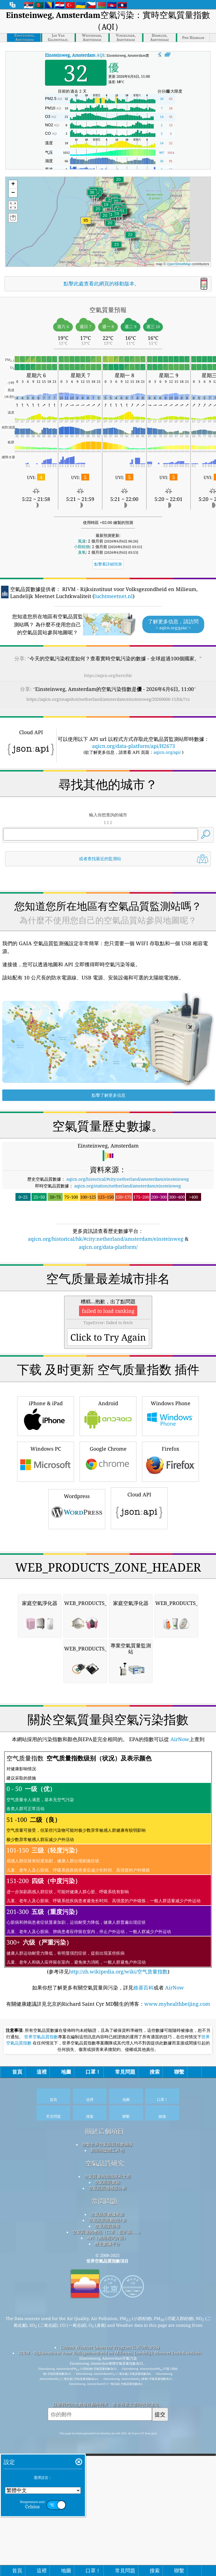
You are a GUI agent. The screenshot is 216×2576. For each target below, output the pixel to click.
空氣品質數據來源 (107, 2528)
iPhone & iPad (45, 1572)
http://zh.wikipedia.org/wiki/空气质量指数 (118, 2285)
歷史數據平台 (107, 2558)
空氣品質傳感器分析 (108, 2502)
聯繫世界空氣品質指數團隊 (107, 2458)
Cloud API (139, 1664)
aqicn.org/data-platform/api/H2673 (133, 746)
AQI (74, 55)
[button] (85, 224)
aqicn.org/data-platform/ (108, 1325)
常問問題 (105, 2515)
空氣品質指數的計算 (108, 2534)
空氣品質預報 (107, 2540)
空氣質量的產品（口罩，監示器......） (108, 2546)
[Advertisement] (108, 918)
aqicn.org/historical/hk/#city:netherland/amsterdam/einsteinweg (105, 1317)
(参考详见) (108, 2177)
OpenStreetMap (179, 264)
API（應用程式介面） (107, 2552)
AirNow (179, 2053)
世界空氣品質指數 (41, 2351)
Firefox (170, 1618)
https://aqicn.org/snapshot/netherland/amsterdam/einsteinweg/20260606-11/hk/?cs (108, 699)
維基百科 (143, 2301)
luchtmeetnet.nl (113, 596)
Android (108, 1572)
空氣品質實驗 (107, 2496)
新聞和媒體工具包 (107, 2464)
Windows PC (45, 1618)
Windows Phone (170, 1572)
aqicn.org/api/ (167, 752)
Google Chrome (108, 1618)
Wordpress (76, 1665)
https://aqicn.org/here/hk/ (108, 675)
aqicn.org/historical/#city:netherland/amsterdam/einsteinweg (127, 1257)
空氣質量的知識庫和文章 (107, 2490)
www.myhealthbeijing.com (177, 2318)
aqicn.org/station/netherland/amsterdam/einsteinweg (127, 1264)
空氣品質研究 (104, 2477)
